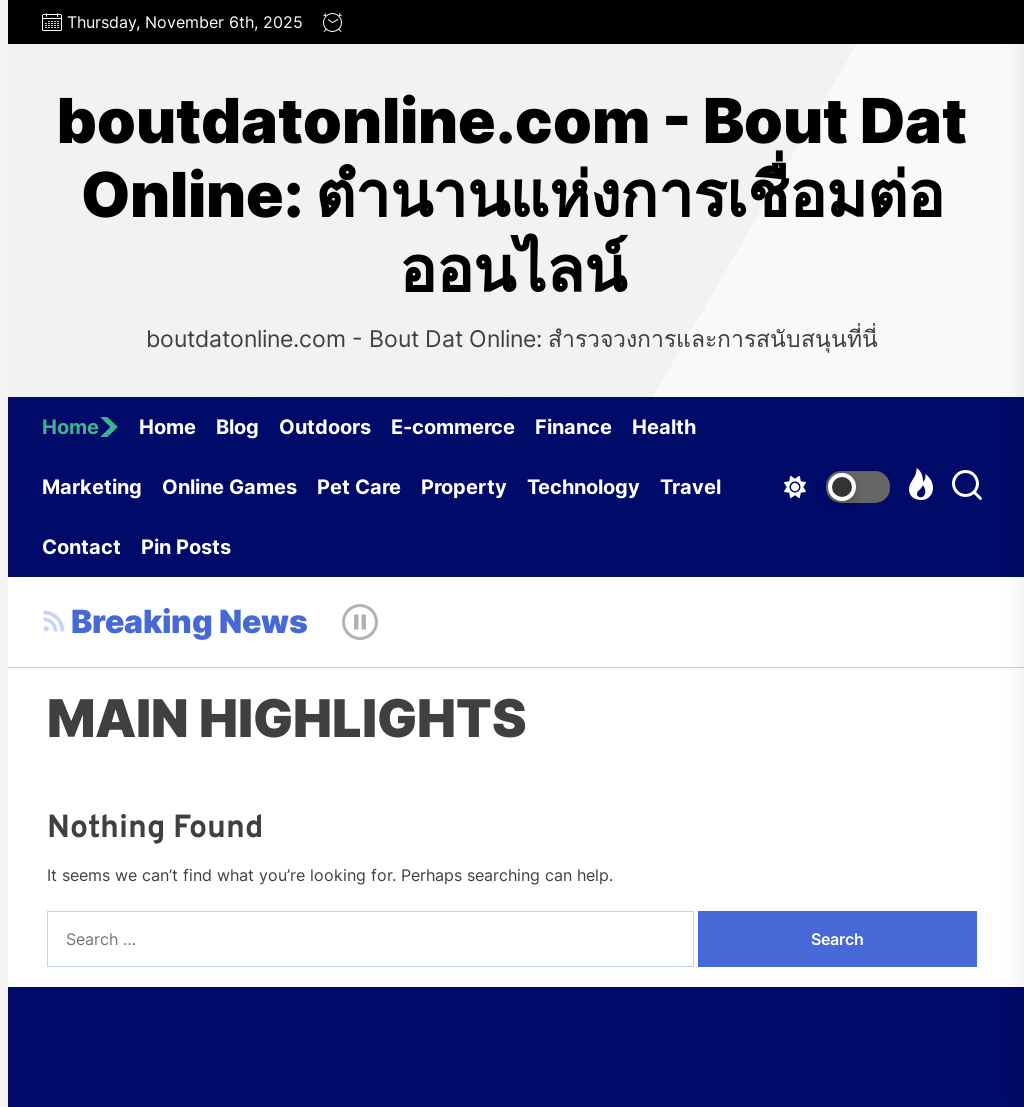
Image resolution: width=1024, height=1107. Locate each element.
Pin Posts (186, 547)
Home (80, 427)
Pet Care (359, 487)
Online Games (229, 487)
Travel (690, 487)
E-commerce (453, 427)
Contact (81, 547)
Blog (237, 427)
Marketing (92, 487)
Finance (573, 427)
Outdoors (325, 427)
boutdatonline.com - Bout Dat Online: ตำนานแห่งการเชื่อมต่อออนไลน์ (512, 195)
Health (664, 427)
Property (464, 487)
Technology (583, 487)
